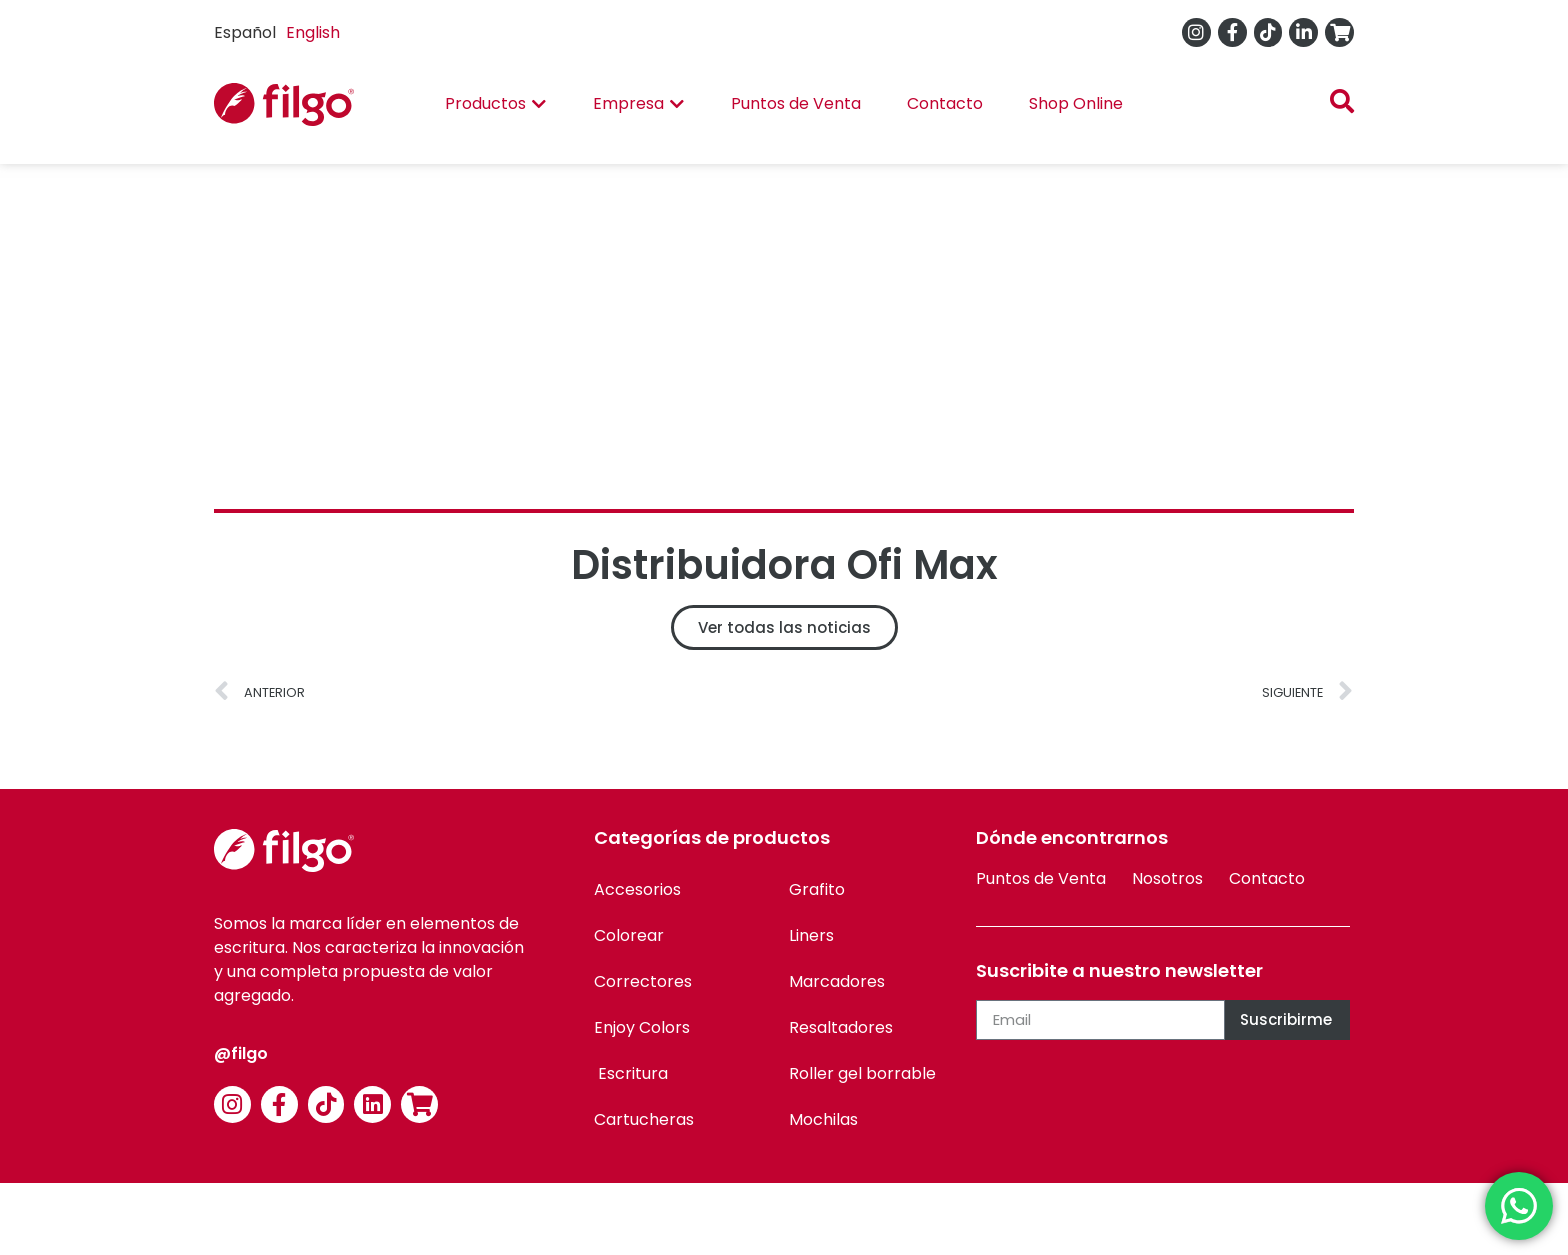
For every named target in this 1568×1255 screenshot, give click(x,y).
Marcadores (837, 981)
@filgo (241, 1053)
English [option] (313, 32)
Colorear (629, 935)
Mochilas (823, 1119)
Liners (811, 935)
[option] (313, 33)
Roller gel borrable (862, 1073)
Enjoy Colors (642, 1027)
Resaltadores (841, 1027)
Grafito (817, 889)
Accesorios (637, 889)
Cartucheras (644, 1119)
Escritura (631, 1073)
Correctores (643, 981)
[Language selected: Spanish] (282, 32)
